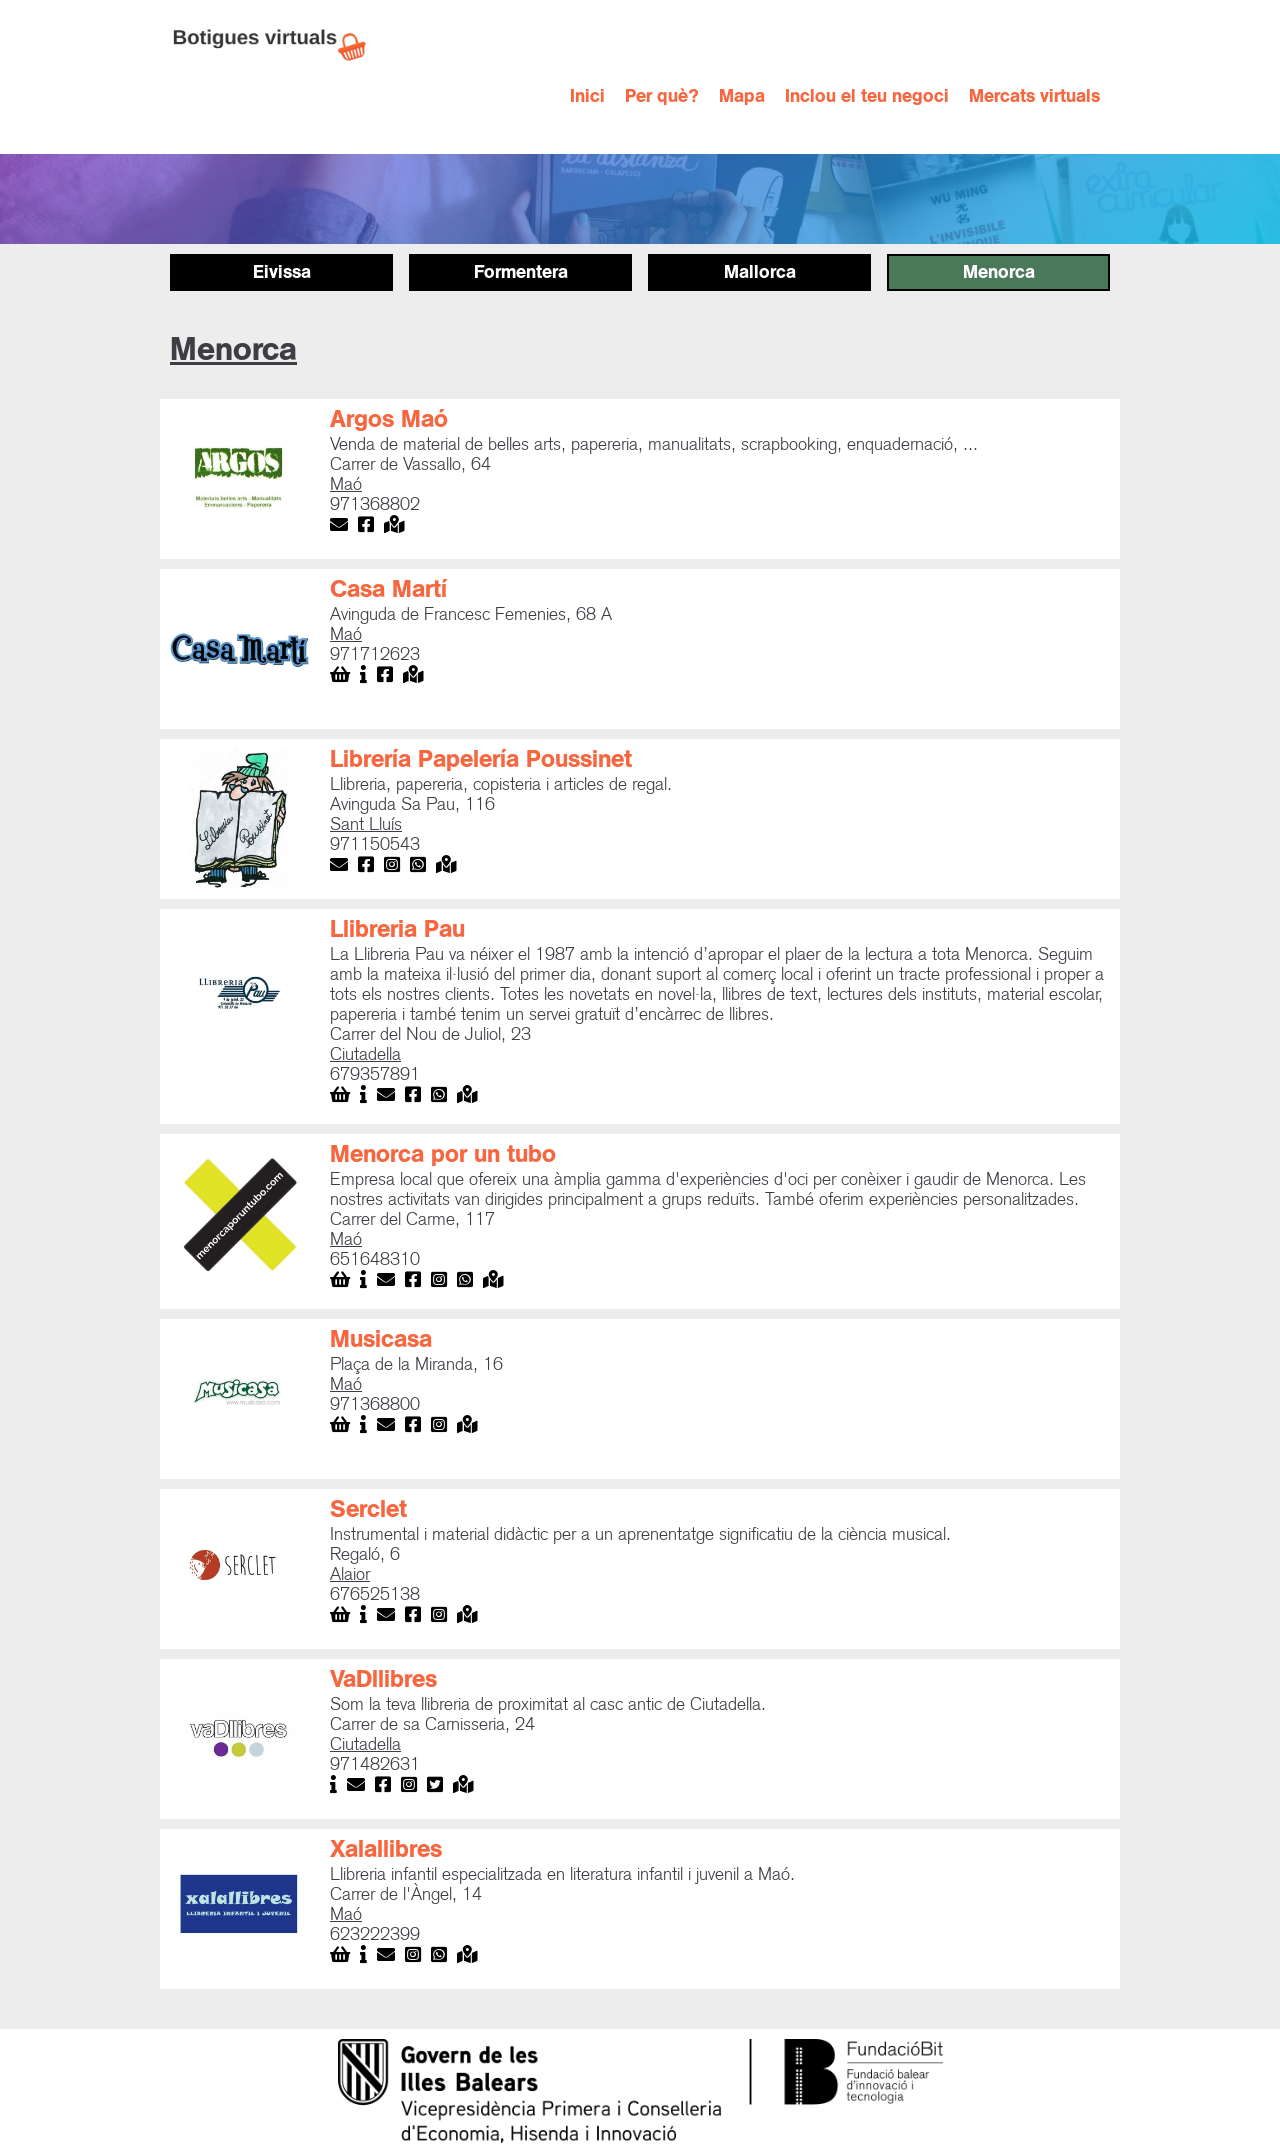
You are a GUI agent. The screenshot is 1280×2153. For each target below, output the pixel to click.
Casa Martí (388, 589)
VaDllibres (383, 1679)
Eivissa (282, 272)
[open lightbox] (240, 479)
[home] (280, 45)
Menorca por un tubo (443, 1154)
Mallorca (760, 272)
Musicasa (381, 1339)
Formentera (521, 272)
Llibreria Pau (397, 929)
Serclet (368, 1509)
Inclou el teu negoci (867, 96)
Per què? (662, 96)
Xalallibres (386, 1849)
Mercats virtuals (1034, 96)
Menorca (999, 272)
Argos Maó (389, 419)
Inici (587, 96)
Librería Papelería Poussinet (481, 759)
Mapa (742, 96)
